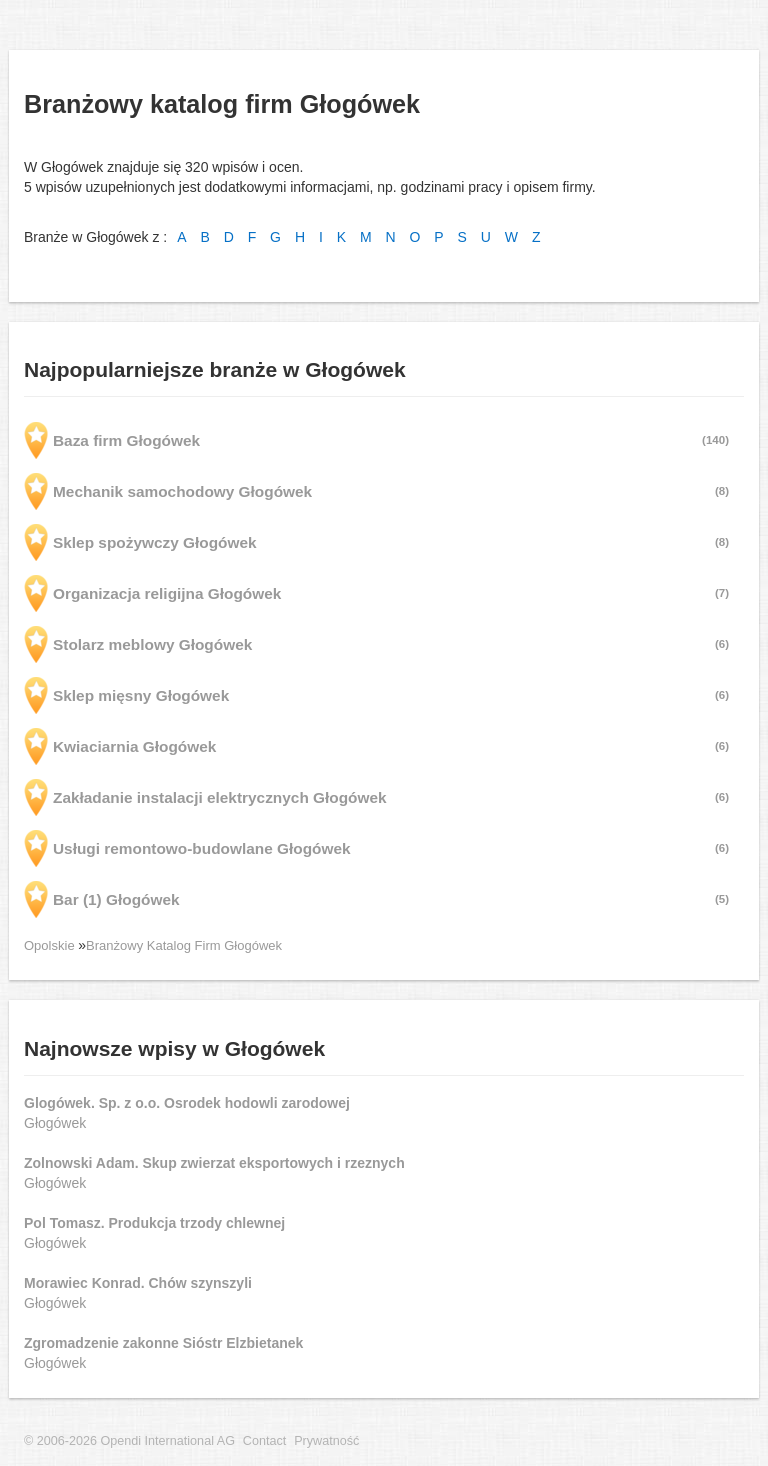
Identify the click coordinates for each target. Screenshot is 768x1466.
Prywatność (326, 1441)
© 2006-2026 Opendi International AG (129, 1441)
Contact (264, 1441)
